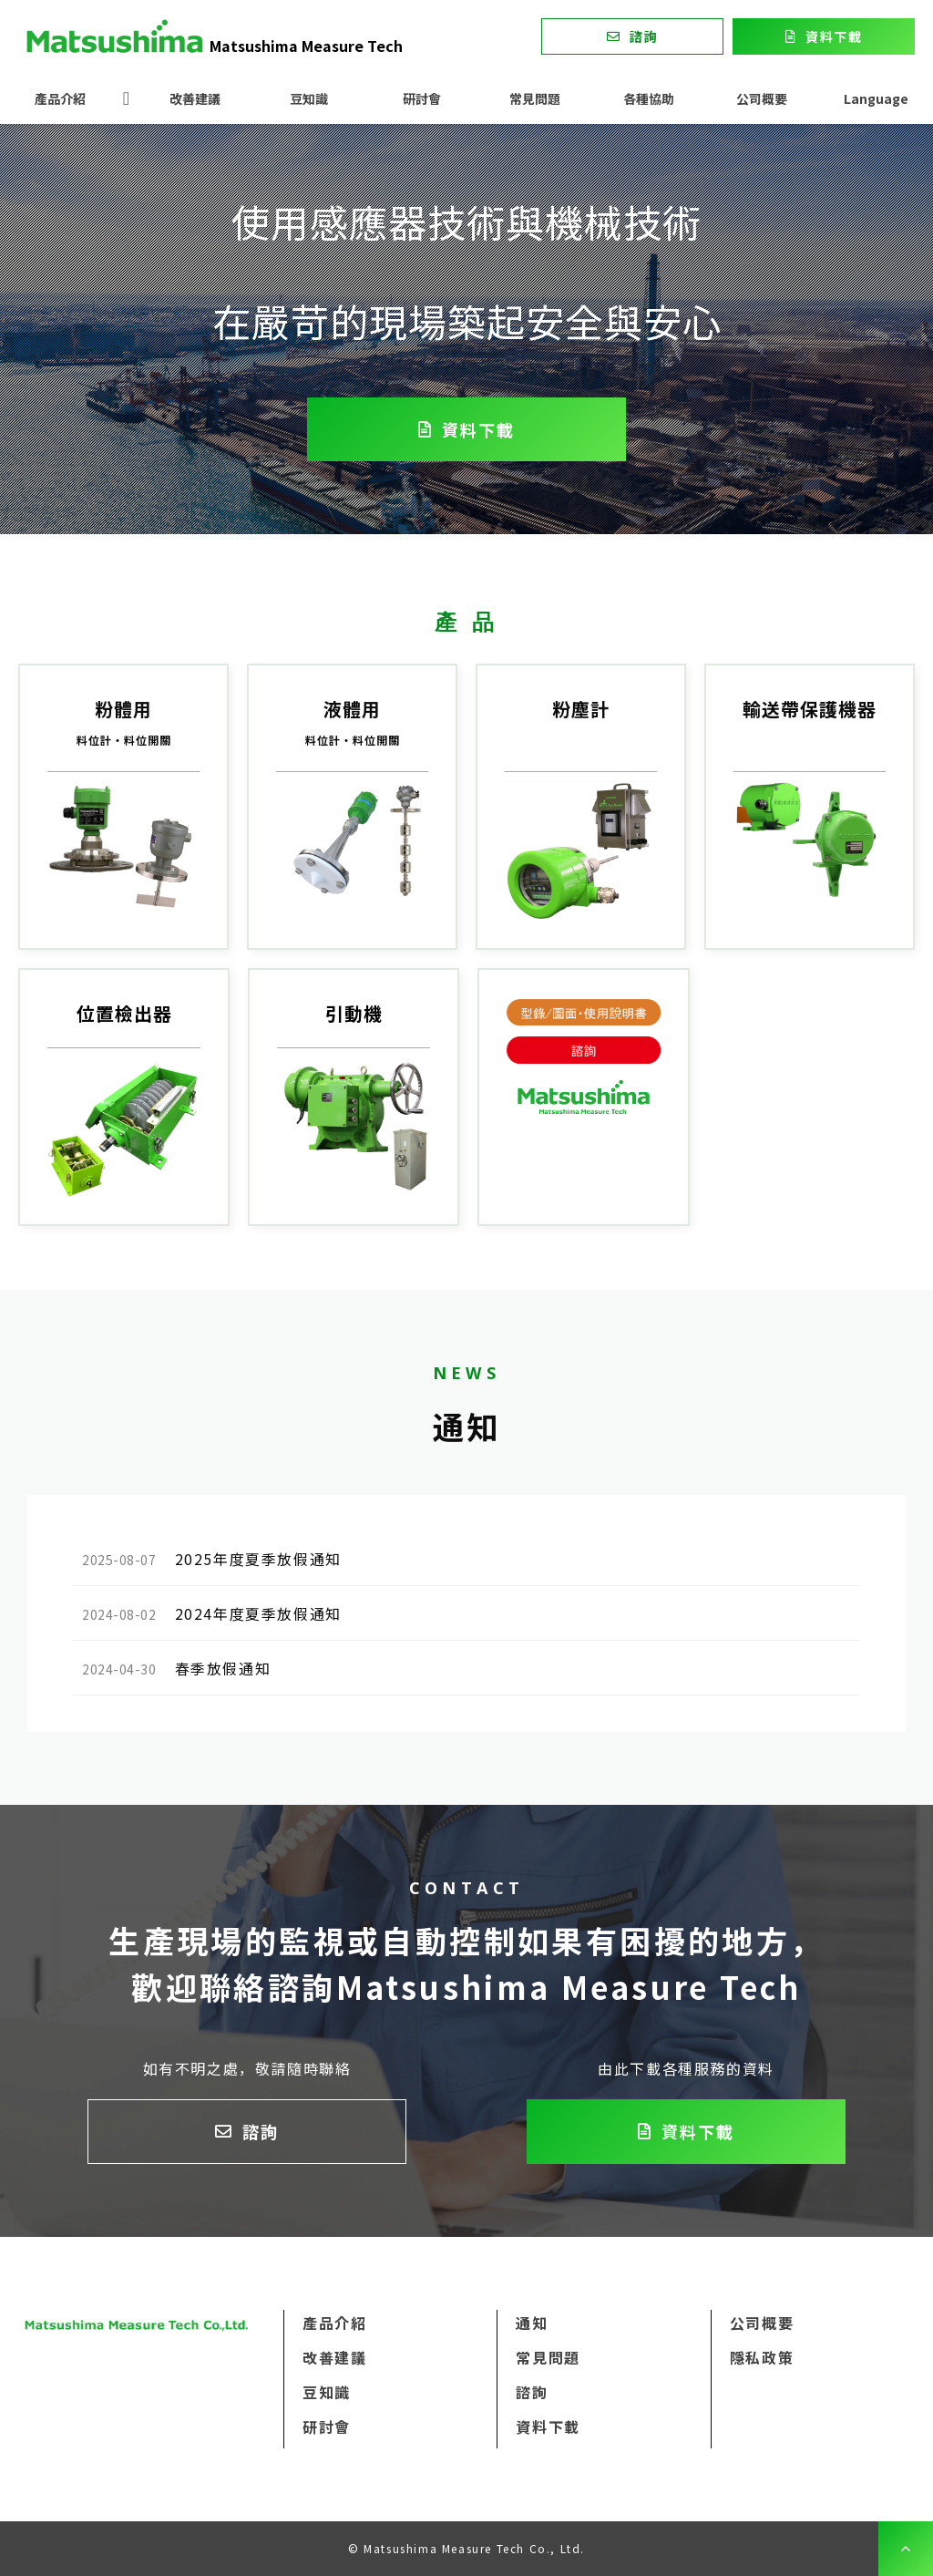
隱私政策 (762, 2357)
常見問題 (534, 98)
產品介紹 (60, 98)
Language (876, 98)
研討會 (422, 98)
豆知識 (309, 98)
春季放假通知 (223, 1668)
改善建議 (194, 98)
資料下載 (833, 36)
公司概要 (761, 98)
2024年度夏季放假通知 (258, 1613)
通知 (532, 2323)
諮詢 (644, 36)
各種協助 (648, 98)
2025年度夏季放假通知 (258, 1559)
